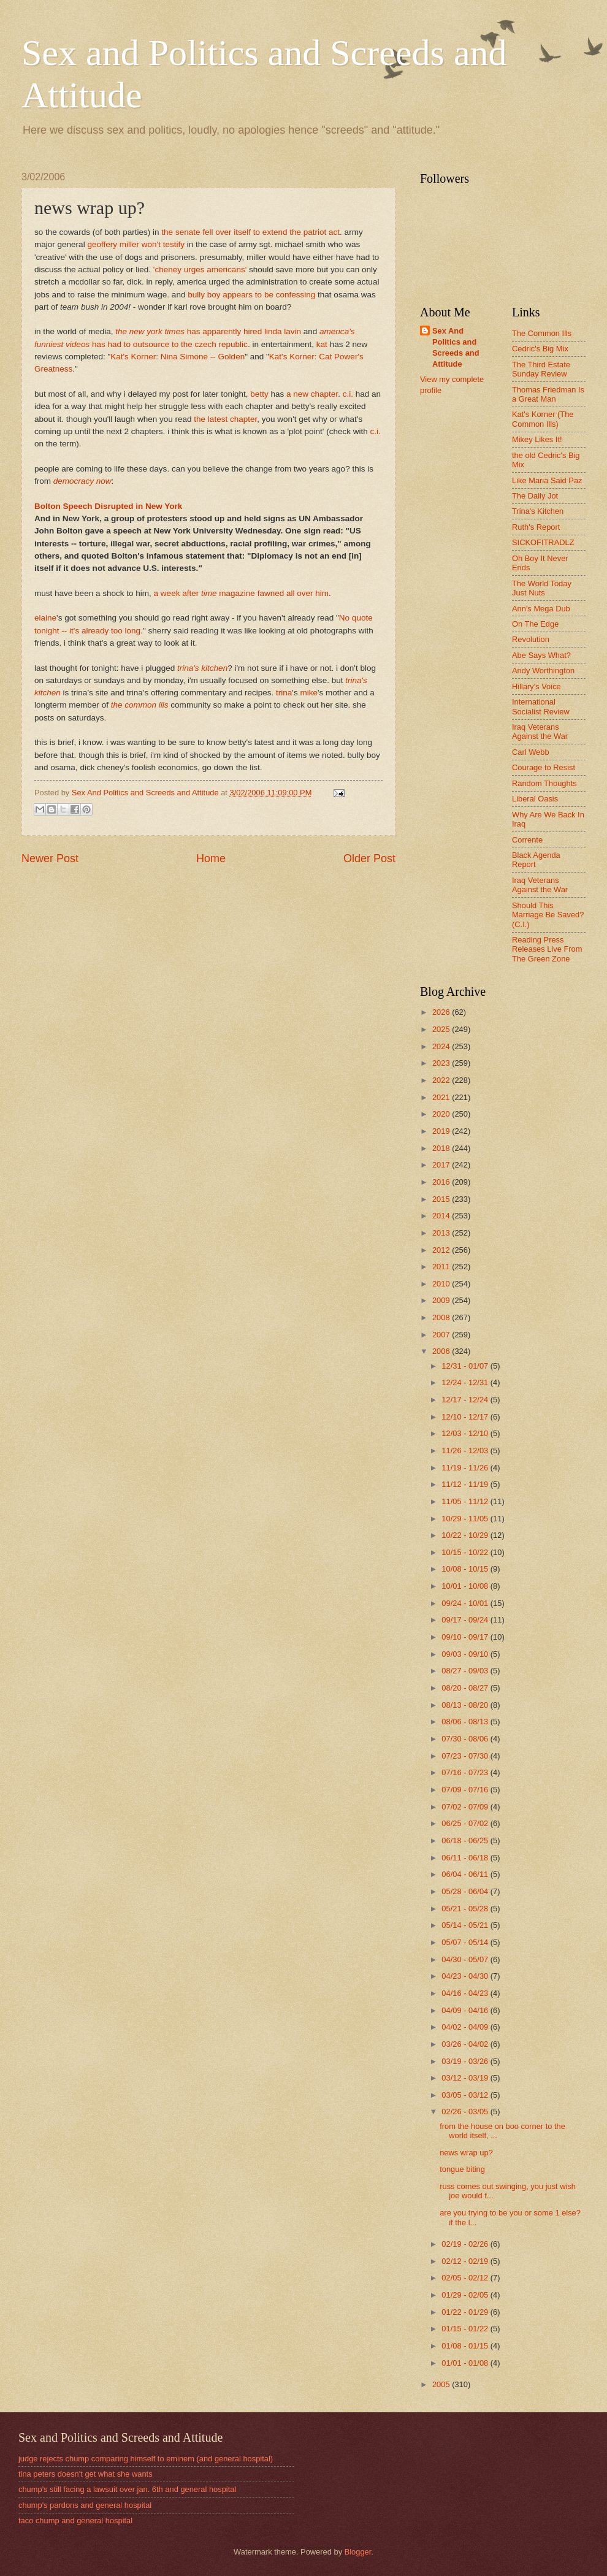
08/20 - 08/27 (465, 1687)
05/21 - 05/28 (465, 1908)
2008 (442, 1317)
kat (321, 344)
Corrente (527, 839)
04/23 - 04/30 (465, 1976)
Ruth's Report (536, 527)
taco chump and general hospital (75, 2520)
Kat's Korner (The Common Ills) (543, 419)
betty (259, 394)
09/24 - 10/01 (465, 1603)
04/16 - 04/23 (465, 1993)
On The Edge (535, 624)
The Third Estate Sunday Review (541, 369)
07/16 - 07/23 (465, 1772)
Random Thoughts (544, 783)
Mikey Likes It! (537, 439)
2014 (442, 1215)
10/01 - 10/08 (465, 1586)
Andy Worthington (543, 670)
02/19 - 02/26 (465, 2244)
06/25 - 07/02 (465, 1823)
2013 (442, 1232)
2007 (442, 1334)
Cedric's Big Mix (540, 348)
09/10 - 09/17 (465, 1637)
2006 (442, 1351)
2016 (442, 1182)
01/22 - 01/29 (465, 2312)
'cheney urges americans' (201, 269)
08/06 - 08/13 (465, 1721)
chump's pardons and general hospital (84, 2505)
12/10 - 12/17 (465, 1416)
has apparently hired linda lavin (208, 331)
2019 (442, 1131)
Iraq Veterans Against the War (540, 731)
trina (284, 692)
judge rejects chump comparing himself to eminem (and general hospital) (145, 2458)
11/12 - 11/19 (465, 1484)
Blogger (358, 2551)
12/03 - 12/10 (465, 1433)
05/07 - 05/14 (465, 1942)
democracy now (82, 481)
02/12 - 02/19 (465, 2261)
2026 (442, 1012)
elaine (45, 617)
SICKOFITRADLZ (543, 542)
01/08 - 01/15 (465, 2345)
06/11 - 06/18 (465, 1857)
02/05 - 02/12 (465, 2277)
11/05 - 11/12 (465, 1501)
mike (309, 692)
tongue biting (462, 2169)
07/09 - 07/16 (465, 1789)
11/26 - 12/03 (465, 1450)
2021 (442, 1097)
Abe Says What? (541, 655)
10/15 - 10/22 (465, 1552)
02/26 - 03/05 (465, 2111)
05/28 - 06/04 (465, 1891)
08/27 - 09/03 (465, 1670)
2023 (442, 1063)
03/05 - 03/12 (465, 2095)
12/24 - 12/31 (465, 1382)
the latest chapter (225, 419)
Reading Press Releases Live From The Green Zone (547, 949)
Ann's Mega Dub (541, 608)
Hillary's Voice (536, 686)
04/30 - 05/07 (465, 1959)
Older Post (369, 858)
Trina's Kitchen (537, 511)
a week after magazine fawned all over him (241, 593)
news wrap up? (466, 2152)
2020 (442, 1113)
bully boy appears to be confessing (251, 294)
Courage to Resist (543, 767)
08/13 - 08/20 (465, 1705)
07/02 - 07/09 (465, 1806)
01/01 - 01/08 (465, 2363)
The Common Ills (541, 333)
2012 (442, 1250)
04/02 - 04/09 (465, 2026)
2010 (442, 1283)
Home (211, 858)
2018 (442, 1148)
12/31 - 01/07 (465, 1365)
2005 (442, 2384)
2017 (442, 1164)
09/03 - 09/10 (465, 1654)
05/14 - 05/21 (465, 1925)
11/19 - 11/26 (465, 1467)
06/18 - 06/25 (465, 1840)
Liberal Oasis (535, 798)
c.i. (348, 394)
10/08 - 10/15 (465, 1568)
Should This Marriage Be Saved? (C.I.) (548, 915)
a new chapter (312, 394)
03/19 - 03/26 (465, 2061)
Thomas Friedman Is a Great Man (548, 394)
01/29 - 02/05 (465, 2294)
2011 (442, 1266)
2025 (442, 1029)
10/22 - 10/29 (465, 1535)
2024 (442, 1046)
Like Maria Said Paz (547, 480)
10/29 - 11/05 (465, 1518)
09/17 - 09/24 (465, 1619)
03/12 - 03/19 (465, 2077)
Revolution (530, 639)
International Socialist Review (541, 706)
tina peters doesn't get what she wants (85, 2474)
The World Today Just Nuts (541, 588)
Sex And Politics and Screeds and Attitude (455, 347)
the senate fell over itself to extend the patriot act (250, 232)
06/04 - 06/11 (465, 1874)
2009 (442, 1300)
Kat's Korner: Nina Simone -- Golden (177, 356)
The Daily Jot (535, 495)
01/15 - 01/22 (465, 2328)
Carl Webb (530, 752)
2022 (442, 1080)
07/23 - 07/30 (465, 1755)
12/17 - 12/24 (465, 1399)
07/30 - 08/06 (465, 1738)
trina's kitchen (202, 668)
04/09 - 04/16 (465, 2010)
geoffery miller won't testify (136, 244)
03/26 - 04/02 (465, 2044)
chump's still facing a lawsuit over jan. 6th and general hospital (127, 2489)
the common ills (140, 704)
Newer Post (49, 858)
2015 (442, 1199)
